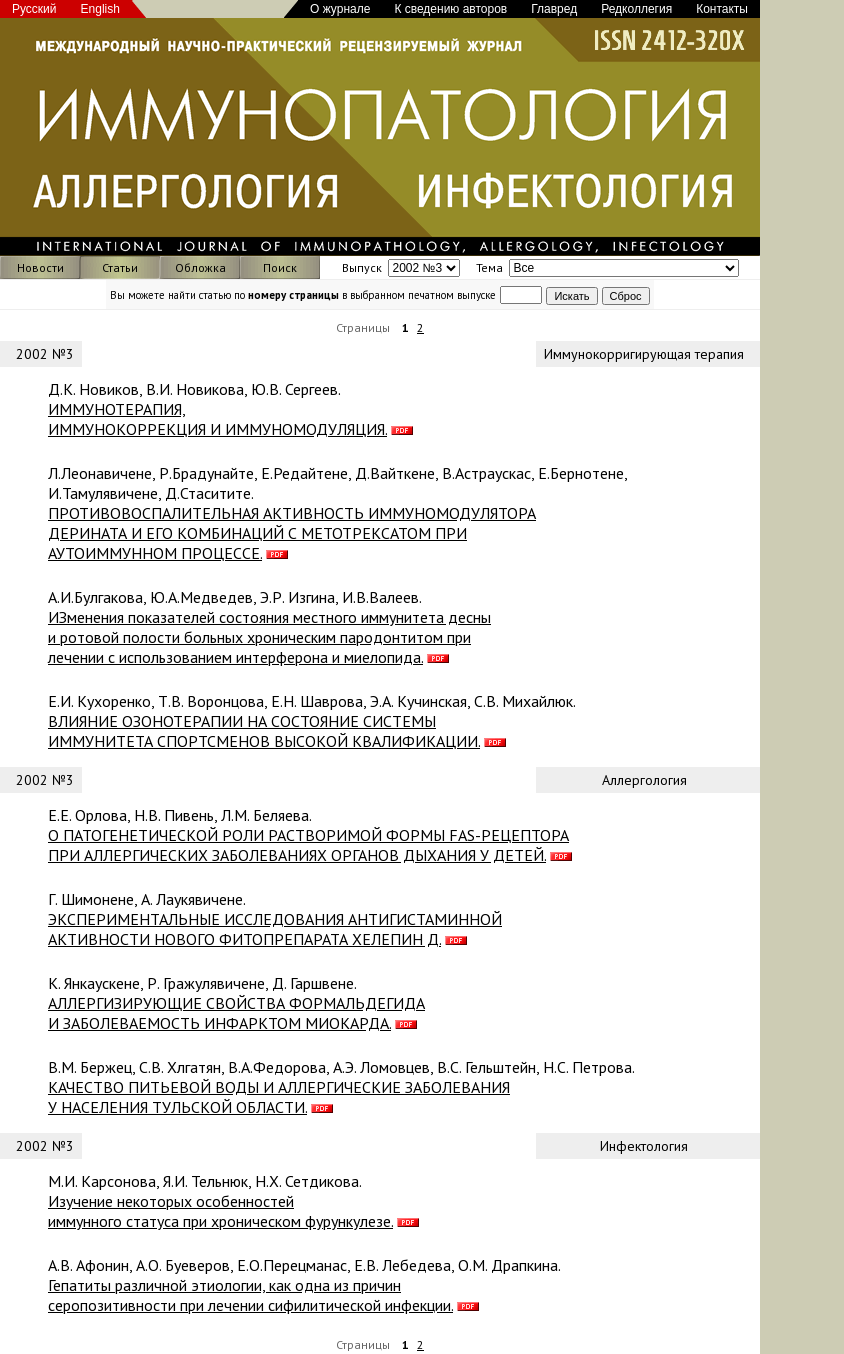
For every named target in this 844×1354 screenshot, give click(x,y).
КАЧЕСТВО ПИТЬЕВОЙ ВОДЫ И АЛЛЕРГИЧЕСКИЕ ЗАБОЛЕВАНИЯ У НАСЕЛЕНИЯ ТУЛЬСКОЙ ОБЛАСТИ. (279, 1097)
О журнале (340, 9)
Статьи (120, 267)
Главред (554, 9)
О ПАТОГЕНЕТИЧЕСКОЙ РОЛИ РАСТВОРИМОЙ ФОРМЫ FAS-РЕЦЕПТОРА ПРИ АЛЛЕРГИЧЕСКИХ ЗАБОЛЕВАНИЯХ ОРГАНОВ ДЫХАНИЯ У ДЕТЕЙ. (308, 845)
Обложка (200, 267)
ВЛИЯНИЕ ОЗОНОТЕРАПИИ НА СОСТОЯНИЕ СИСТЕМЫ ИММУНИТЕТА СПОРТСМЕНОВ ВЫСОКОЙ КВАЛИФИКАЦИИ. (264, 731)
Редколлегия (636, 9)
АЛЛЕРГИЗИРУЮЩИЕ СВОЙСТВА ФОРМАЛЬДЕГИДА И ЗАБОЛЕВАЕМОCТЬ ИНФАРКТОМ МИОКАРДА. (236, 1013)
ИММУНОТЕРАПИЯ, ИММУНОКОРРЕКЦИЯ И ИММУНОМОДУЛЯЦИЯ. (217, 419)
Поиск (280, 267)
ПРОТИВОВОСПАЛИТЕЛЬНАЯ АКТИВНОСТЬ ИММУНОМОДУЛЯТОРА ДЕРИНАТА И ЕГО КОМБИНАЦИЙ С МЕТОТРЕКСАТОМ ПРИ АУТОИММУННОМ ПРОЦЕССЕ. (292, 533)
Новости (40, 267)
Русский (34, 9)
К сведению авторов (450, 9)
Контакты (722, 9)
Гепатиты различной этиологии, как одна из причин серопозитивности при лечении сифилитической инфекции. (250, 1295)
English (100, 9)
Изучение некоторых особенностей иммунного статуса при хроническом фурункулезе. (220, 1211)
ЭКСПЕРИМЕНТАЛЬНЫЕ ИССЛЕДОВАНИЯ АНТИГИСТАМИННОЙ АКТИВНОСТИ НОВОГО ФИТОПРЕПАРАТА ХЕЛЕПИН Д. (275, 929)
